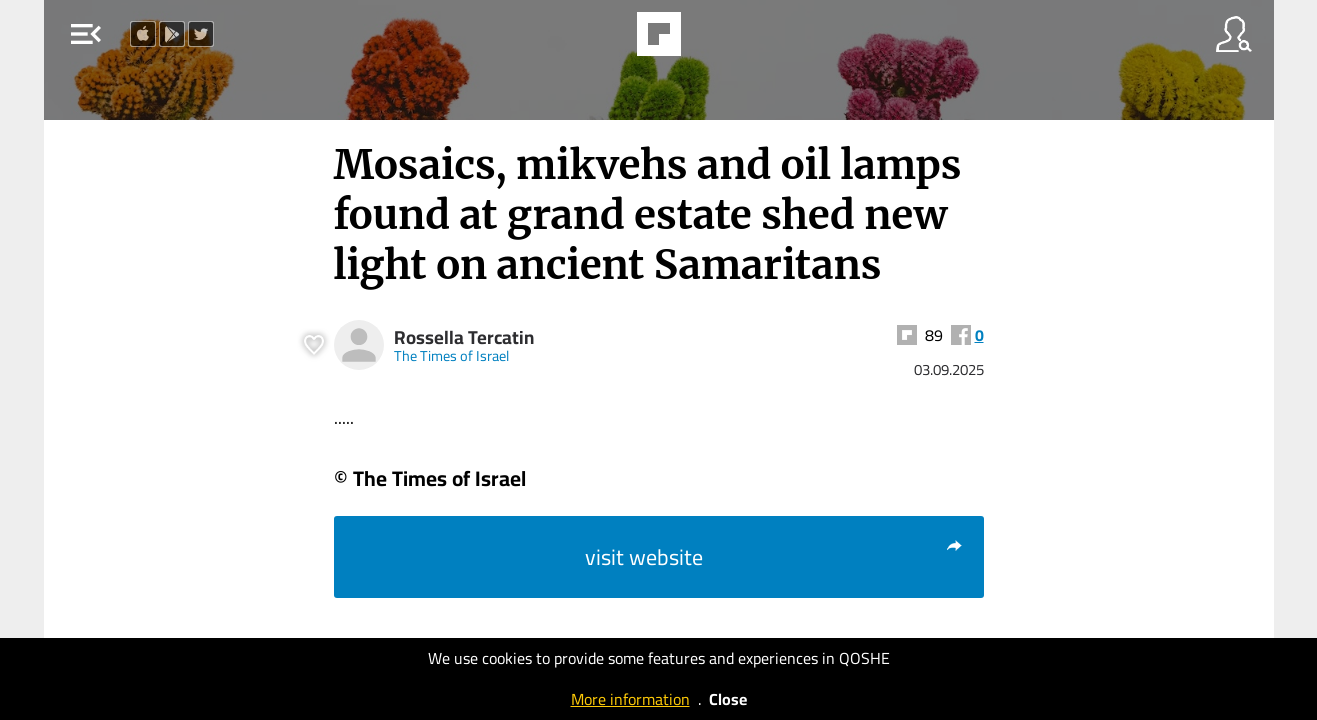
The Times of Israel (451, 355)
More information (630, 699)
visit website (774, 557)
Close (728, 699)
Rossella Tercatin (464, 337)
